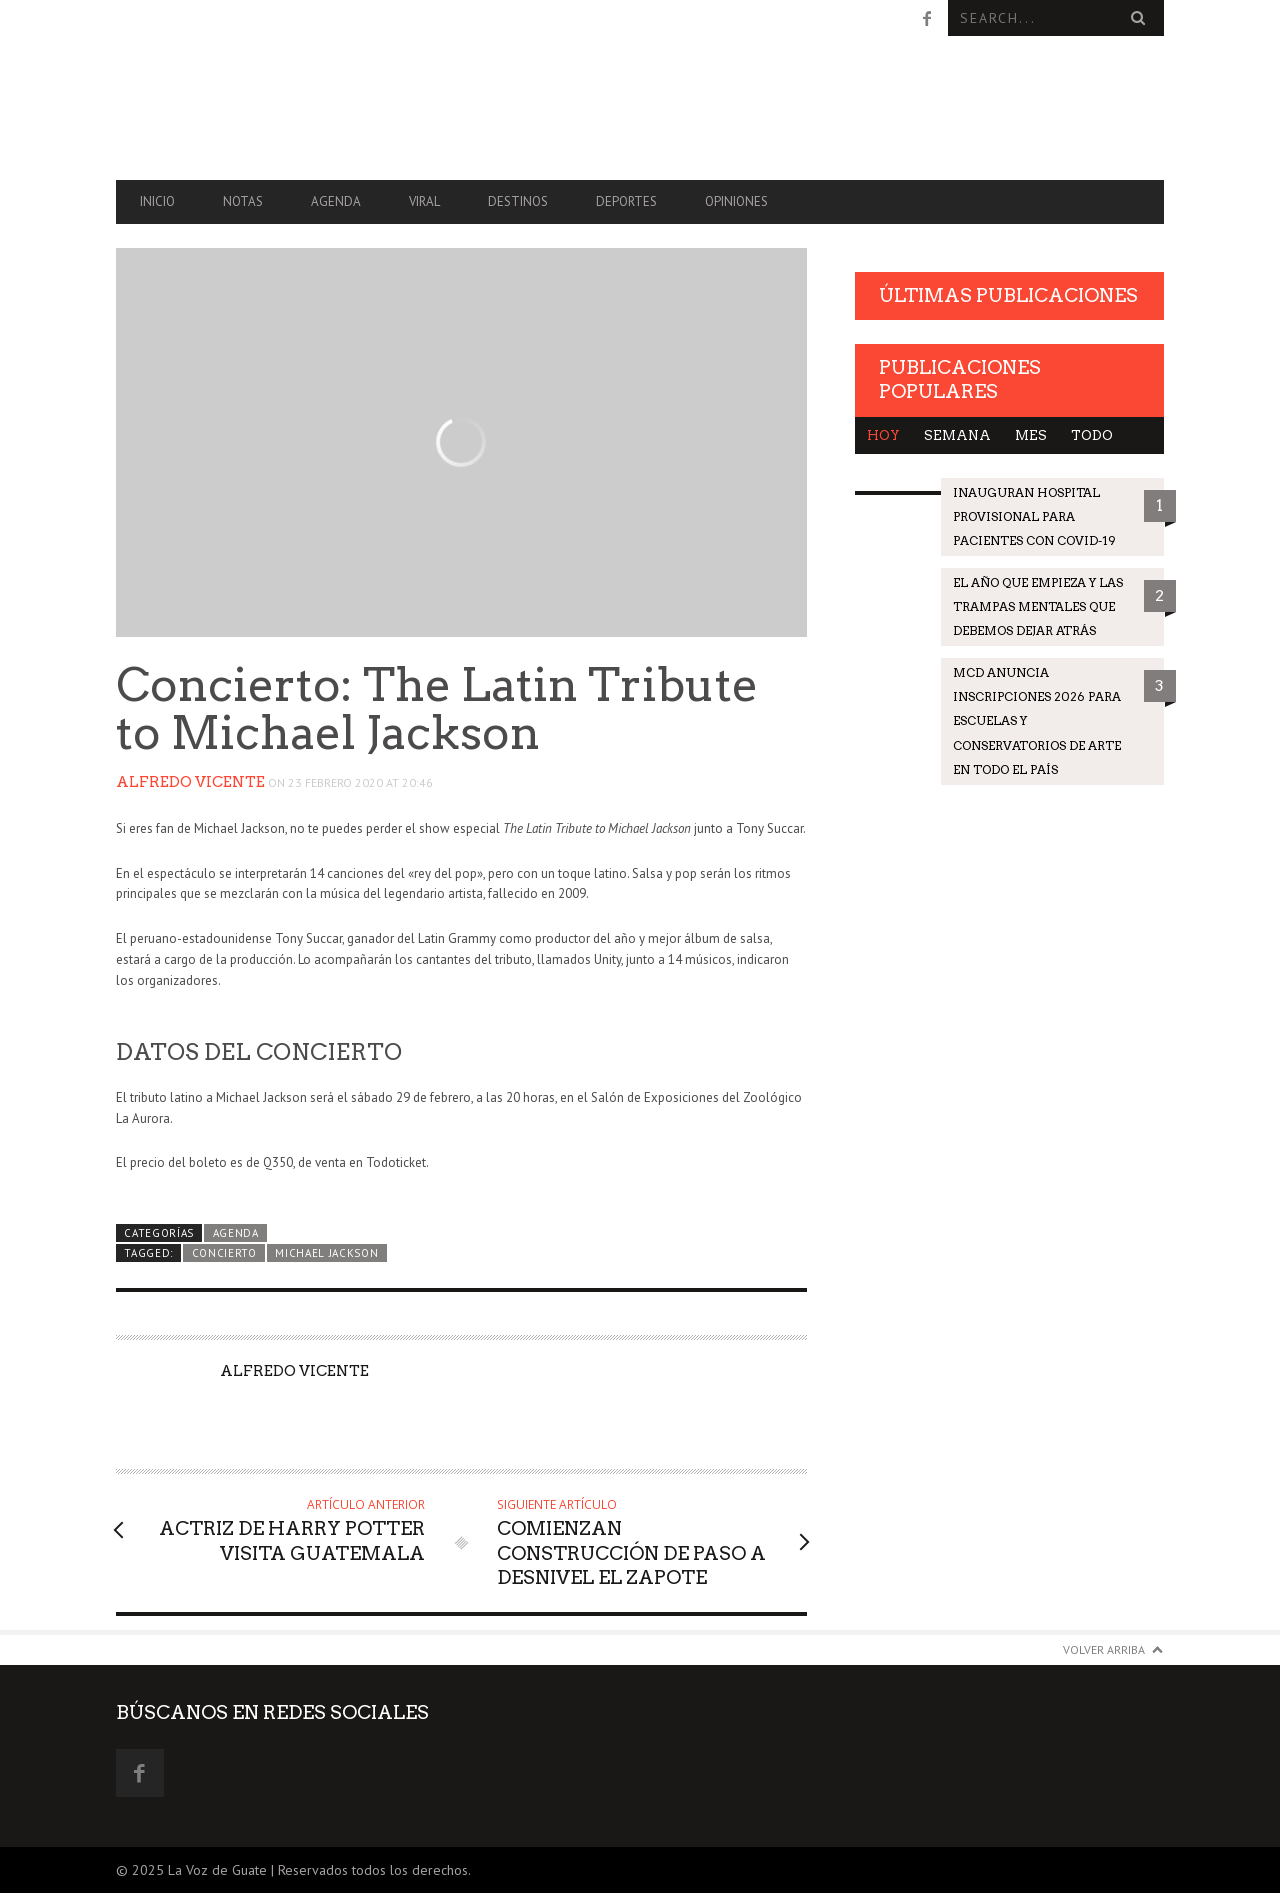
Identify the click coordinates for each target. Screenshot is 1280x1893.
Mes (1031, 435)
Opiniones (736, 201)
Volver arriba (1104, 1649)
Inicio (157, 201)
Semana (957, 435)
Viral (424, 201)
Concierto (224, 1253)
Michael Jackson (326, 1253)
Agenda (336, 201)
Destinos (518, 201)
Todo (1092, 435)
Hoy (883, 435)
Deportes (626, 201)
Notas (243, 201)
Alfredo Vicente (190, 782)
